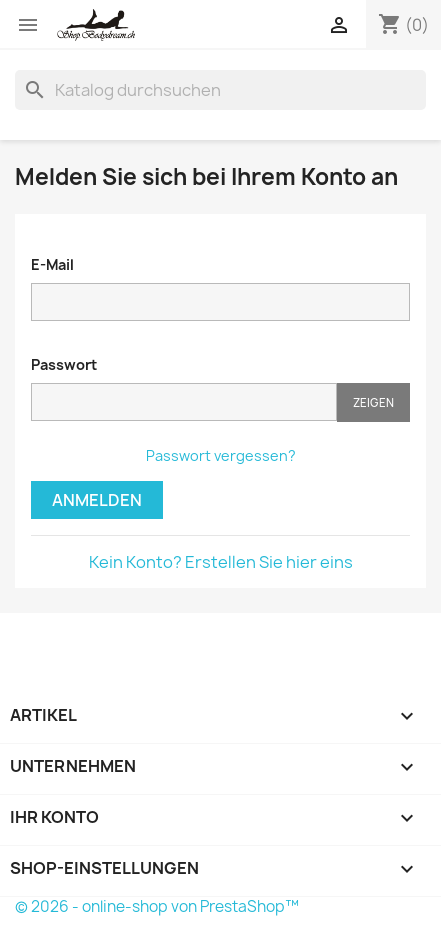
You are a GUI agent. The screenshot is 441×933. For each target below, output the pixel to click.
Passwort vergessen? (221, 455)
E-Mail (52, 264)
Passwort (64, 364)
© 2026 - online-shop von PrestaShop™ (157, 906)
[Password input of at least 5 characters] (184, 402)
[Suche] (220, 90)
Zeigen (373, 402)
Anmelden (97, 500)
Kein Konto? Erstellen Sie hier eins (221, 562)
